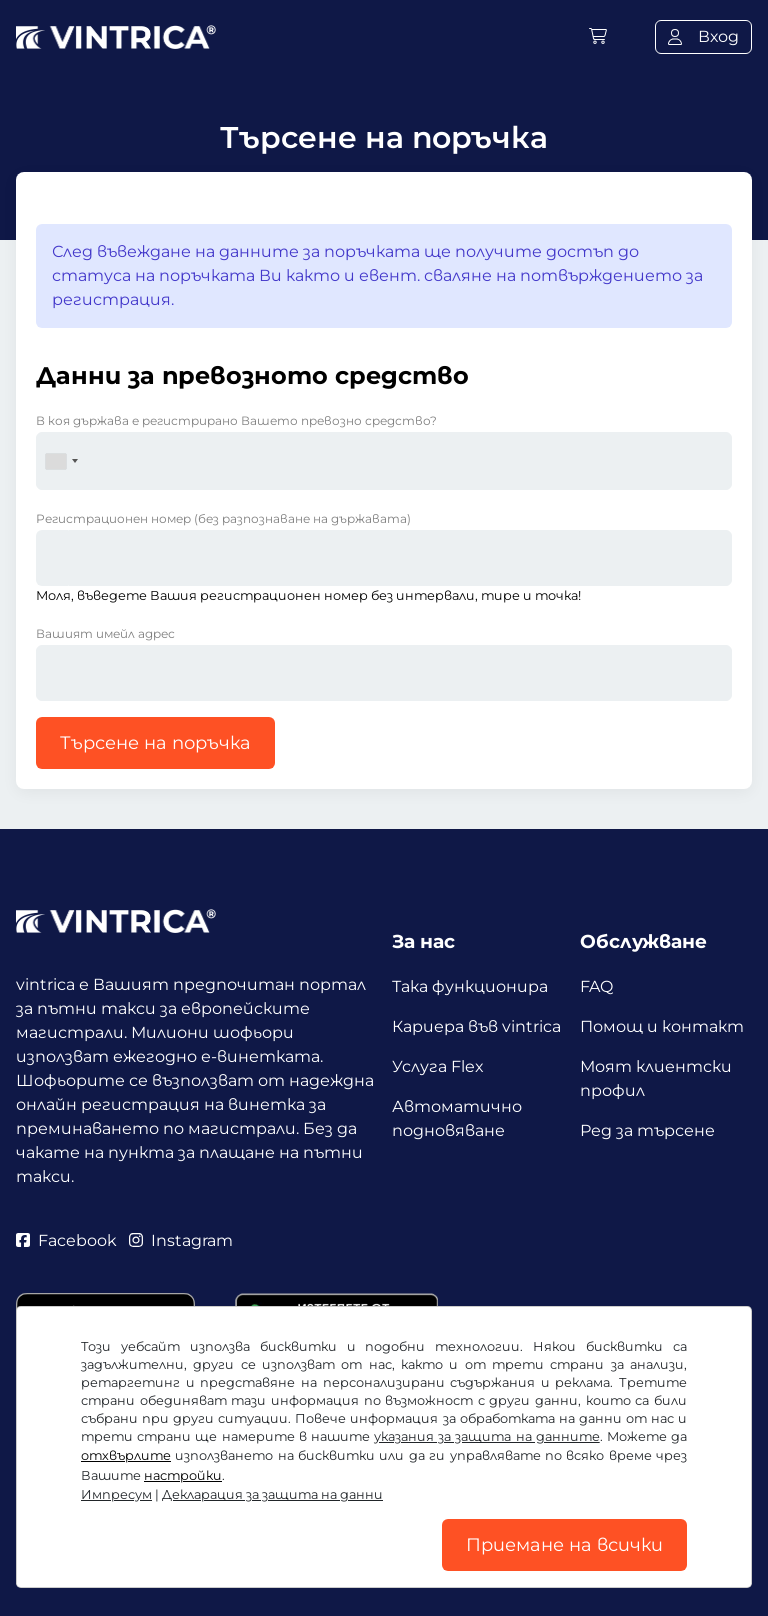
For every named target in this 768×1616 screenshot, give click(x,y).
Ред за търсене (647, 1130)
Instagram (181, 1240)
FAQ (596, 986)
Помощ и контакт (662, 1026)
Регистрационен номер (223, 518)
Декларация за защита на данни (272, 1494)
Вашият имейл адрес (105, 633)
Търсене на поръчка (155, 743)
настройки (183, 1475)
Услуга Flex (438, 1066)
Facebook (66, 1240)
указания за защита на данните (487, 1436)
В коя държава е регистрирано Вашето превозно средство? (236, 420)
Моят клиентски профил (656, 1078)
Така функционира (470, 986)
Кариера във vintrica (476, 1026)
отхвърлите (126, 1455)
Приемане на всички (564, 1545)
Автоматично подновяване (457, 1118)
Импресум (116, 1494)
